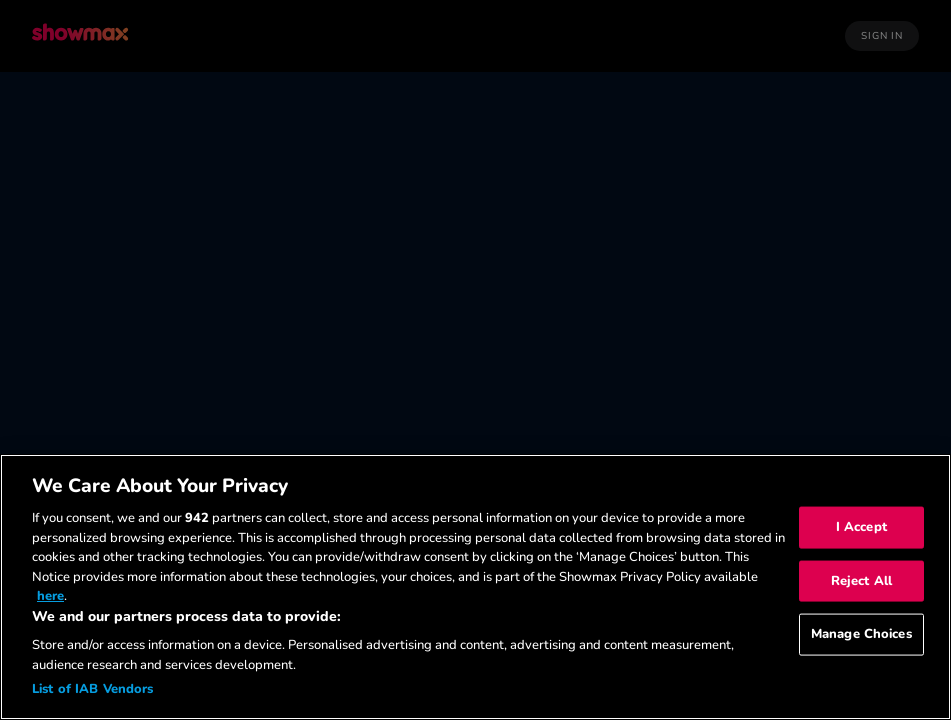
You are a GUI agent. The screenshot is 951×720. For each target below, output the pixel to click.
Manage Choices (861, 634)
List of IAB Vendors (92, 689)
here (50, 596)
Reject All (861, 580)
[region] (475, 587)
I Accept (861, 527)
